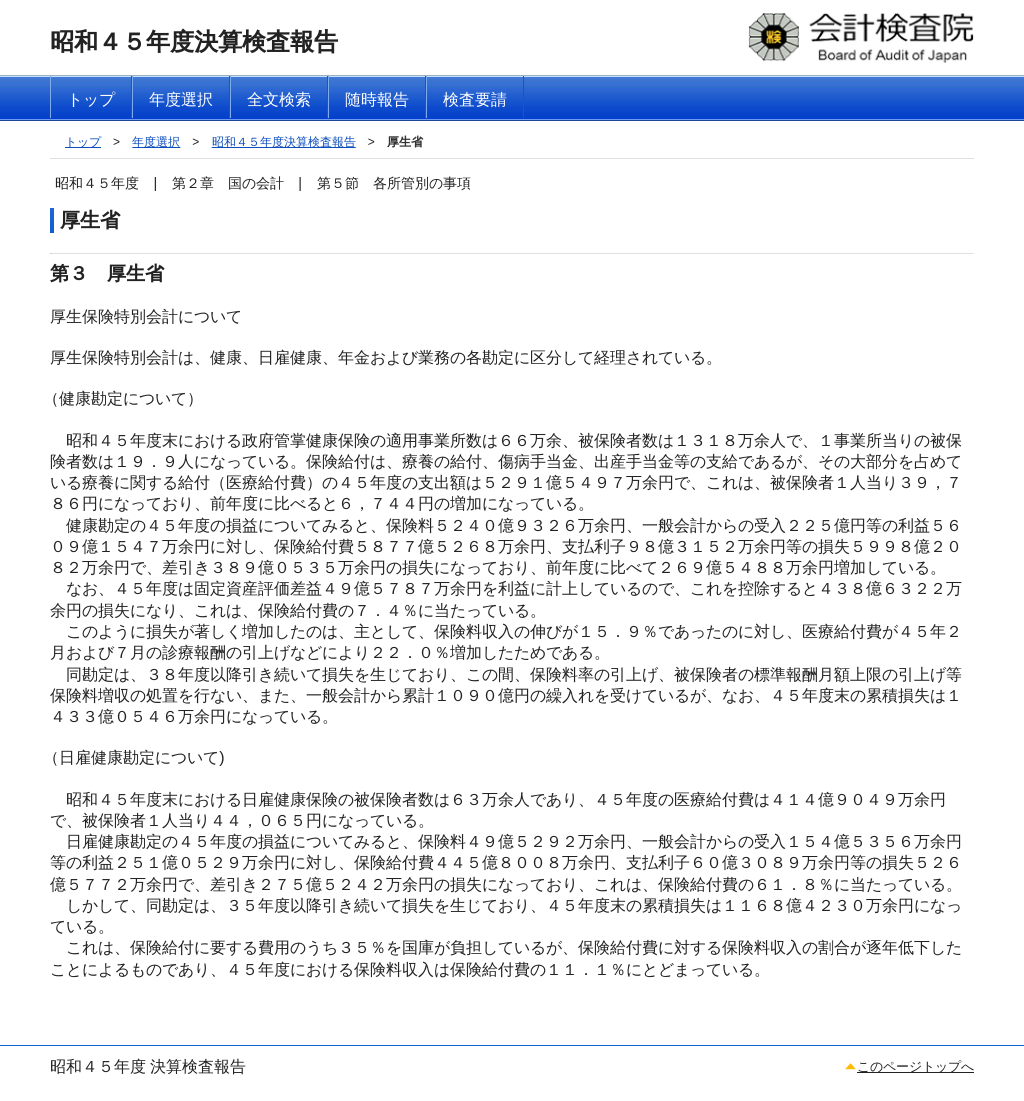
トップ (83, 142)
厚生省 (405, 142)
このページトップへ (915, 1066)
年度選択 (156, 142)
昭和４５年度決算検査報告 (284, 142)
